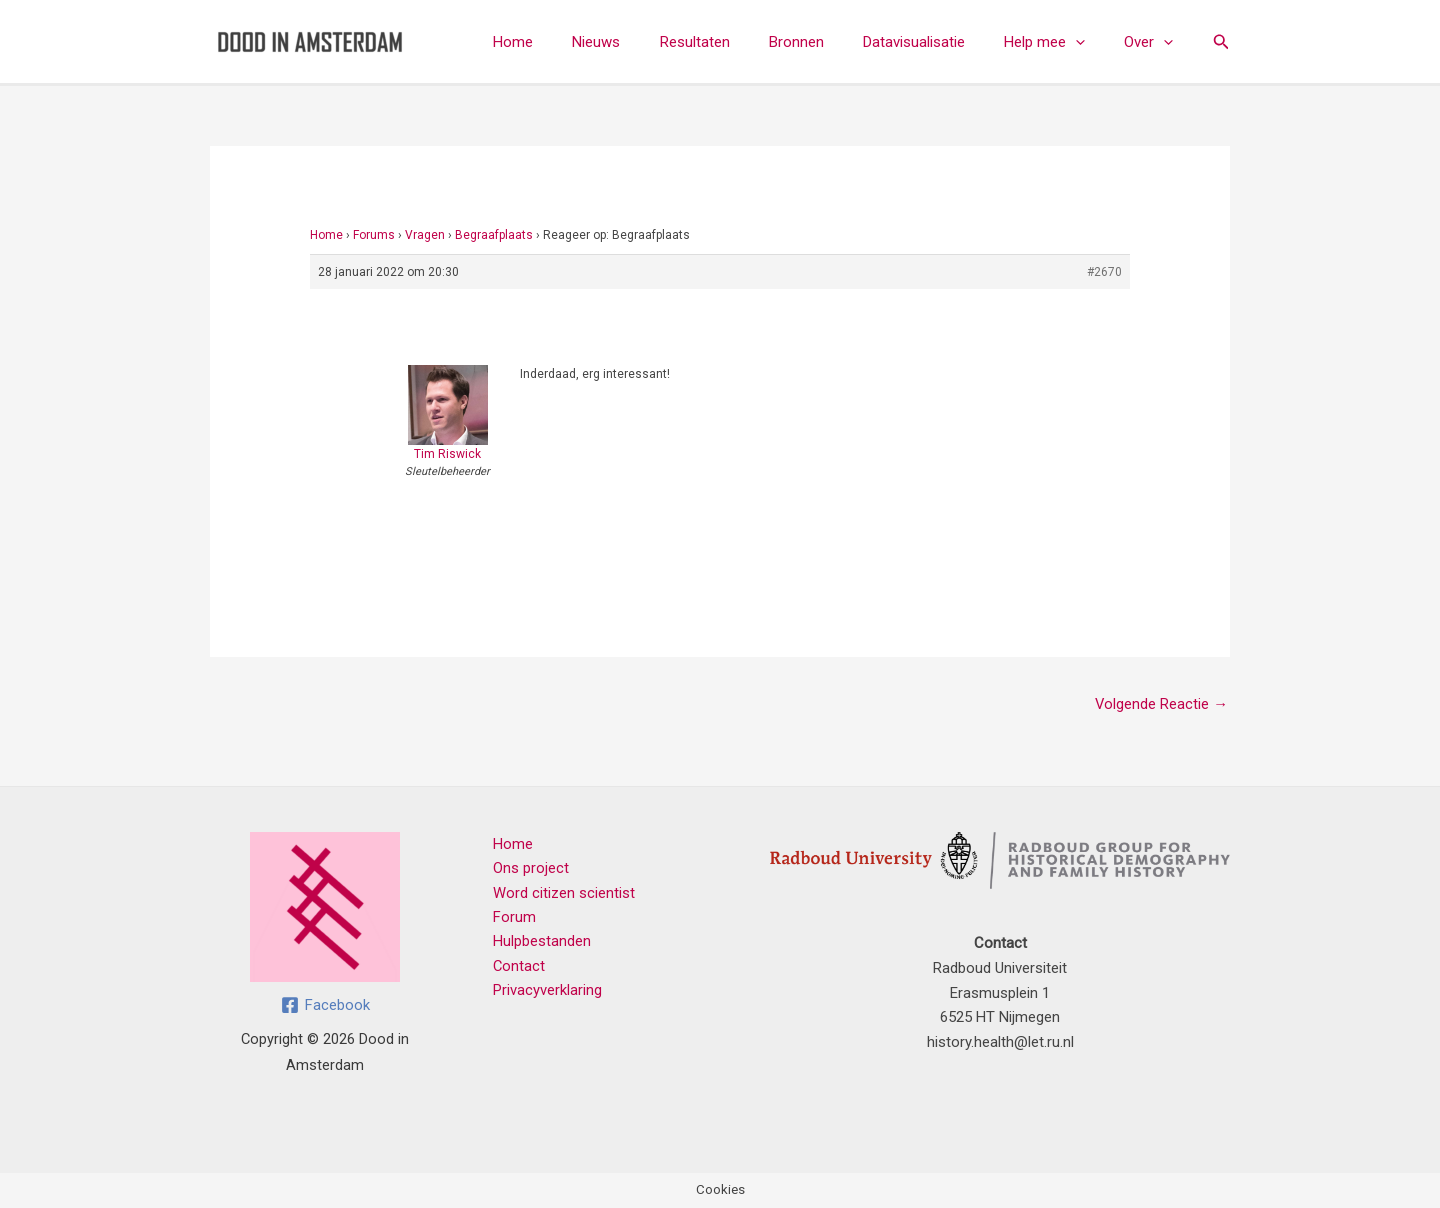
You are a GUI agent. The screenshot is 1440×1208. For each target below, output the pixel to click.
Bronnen (828, 42)
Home (573, 42)
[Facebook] (325, 1005)
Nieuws (647, 42)
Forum (511, 919)
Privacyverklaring (544, 993)
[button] (1089, 42)
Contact (516, 968)
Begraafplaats (494, 235)
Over (1153, 42)
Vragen (425, 235)
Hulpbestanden (539, 943)
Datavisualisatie (937, 42)
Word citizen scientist (561, 894)
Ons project (528, 869)
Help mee (1058, 42)
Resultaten (736, 42)
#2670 (1104, 272)
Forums (374, 235)
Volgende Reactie (1161, 704)
